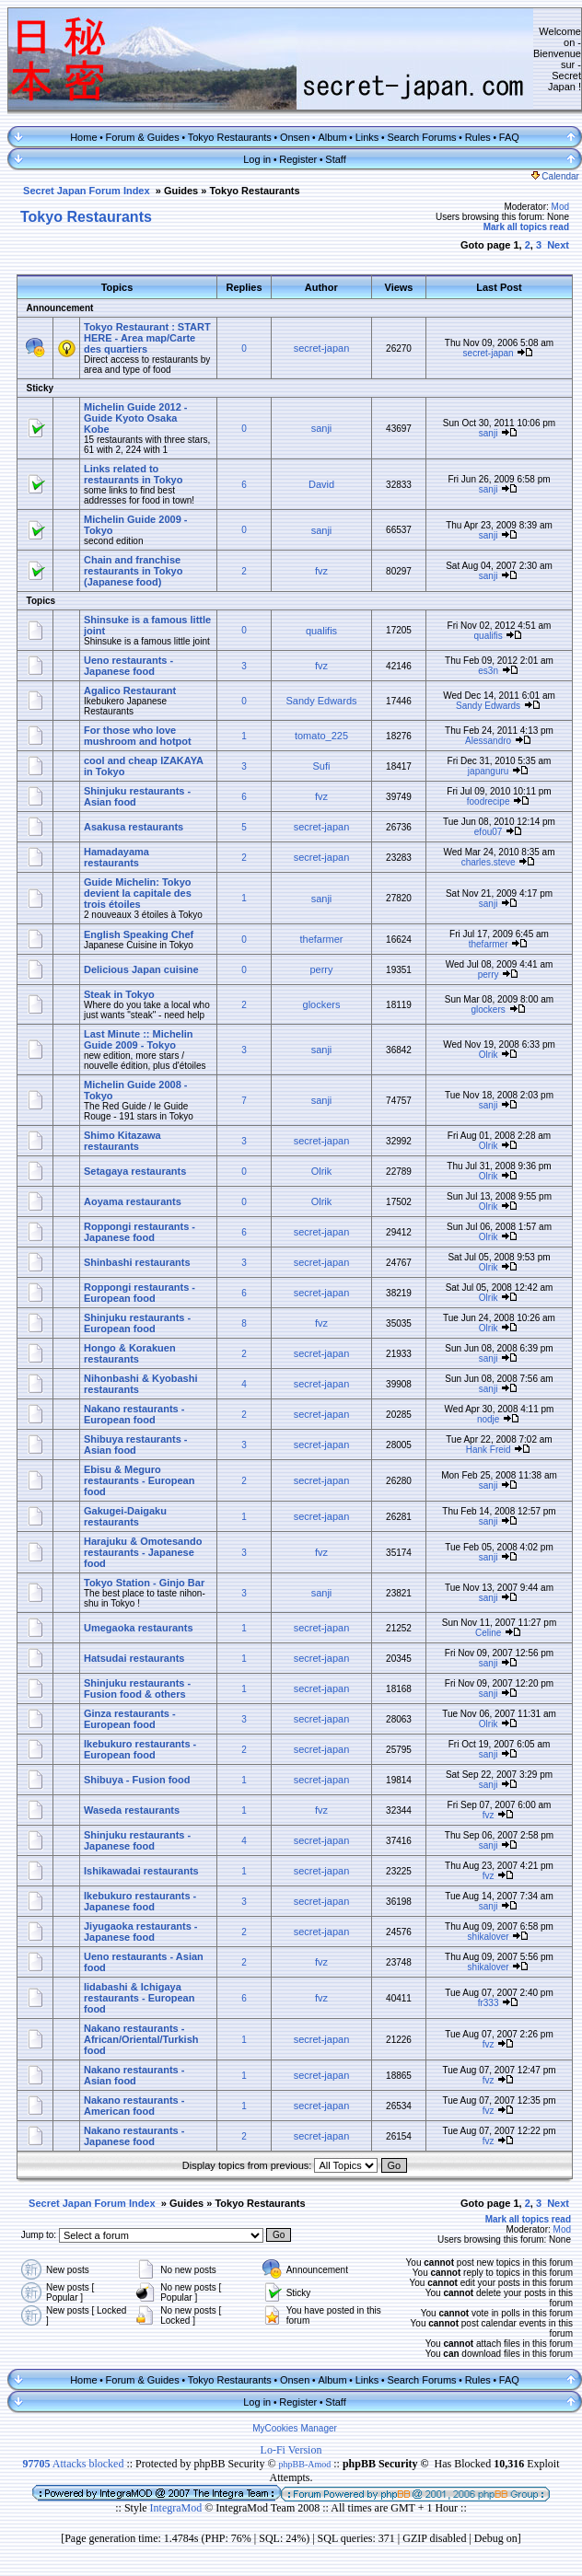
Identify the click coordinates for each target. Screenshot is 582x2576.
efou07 (488, 832)
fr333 (488, 2003)
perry (320, 969)
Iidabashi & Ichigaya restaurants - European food (139, 1997)
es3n (488, 671)
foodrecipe (488, 801)
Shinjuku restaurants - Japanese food (137, 1840)
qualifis (321, 630)
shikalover (488, 1937)
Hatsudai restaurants (134, 1658)
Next (558, 244)
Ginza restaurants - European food (130, 1719)
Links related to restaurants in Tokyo (133, 474)
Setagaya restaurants (135, 1171)
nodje (488, 1419)
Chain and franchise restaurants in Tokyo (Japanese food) (133, 570)
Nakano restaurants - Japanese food (134, 2136)
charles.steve (488, 862)
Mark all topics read (526, 227)
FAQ (509, 137)
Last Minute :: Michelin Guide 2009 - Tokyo (138, 1039)
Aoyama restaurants (132, 1201)
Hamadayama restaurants (116, 857)
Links (367, 137)
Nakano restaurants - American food (134, 2105)
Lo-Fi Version (291, 2449)
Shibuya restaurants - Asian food (135, 1444)
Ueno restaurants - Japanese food (128, 666)
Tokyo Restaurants (230, 137)
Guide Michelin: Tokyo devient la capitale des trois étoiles (138, 893)
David (321, 484)
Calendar (555, 176)
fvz (321, 570)
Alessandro (488, 741)
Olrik (488, 1055)
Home (83, 137)
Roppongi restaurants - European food (139, 1293)
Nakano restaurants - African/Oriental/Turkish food (141, 2039)
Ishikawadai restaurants (141, 1870)
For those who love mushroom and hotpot (138, 736)
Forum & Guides (143, 137)
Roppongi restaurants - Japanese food (139, 1232)
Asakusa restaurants (133, 826)
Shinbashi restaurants (137, 1262)
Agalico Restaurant (130, 690)
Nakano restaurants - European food (134, 1414)
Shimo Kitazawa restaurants (122, 1141)
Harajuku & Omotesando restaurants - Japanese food (143, 1552)
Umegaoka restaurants (138, 1627)
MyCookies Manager (294, 2428)
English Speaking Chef (138, 934)
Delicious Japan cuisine (141, 969)
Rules (478, 137)
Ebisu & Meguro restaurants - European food (139, 1480)
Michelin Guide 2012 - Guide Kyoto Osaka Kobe (135, 418)
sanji (321, 428)
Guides (181, 190)
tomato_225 (321, 735)
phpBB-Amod (305, 2464)
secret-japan (322, 348)
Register (298, 159)
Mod (560, 207)
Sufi (322, 766)
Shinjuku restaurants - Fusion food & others (137, 1688)
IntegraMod (177, 2507)
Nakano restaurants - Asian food (134, 2075)
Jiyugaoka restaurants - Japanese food (141, 1931)
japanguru (488, 771)
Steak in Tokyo (119, 994)
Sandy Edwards (320, 700)
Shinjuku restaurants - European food (137, 1323)
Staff (335, 159)
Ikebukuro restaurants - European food (140, 1749)
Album (332, 137)
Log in (257, 159)
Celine (488, 1633)
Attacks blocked (72, 2463)
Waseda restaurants (132, 1810)
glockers (322, 1004)
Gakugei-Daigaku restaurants (125, 1516)
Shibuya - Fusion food (137, 1779)
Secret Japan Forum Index (86, 190)
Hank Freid (488, 1450)
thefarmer (321, 939)
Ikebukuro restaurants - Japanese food (140, 1901)
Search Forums (421, 137)
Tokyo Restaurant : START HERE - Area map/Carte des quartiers (147, 337)
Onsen (294, 137)
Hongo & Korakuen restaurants (130, 1353)
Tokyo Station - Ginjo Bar (144, 1582)
